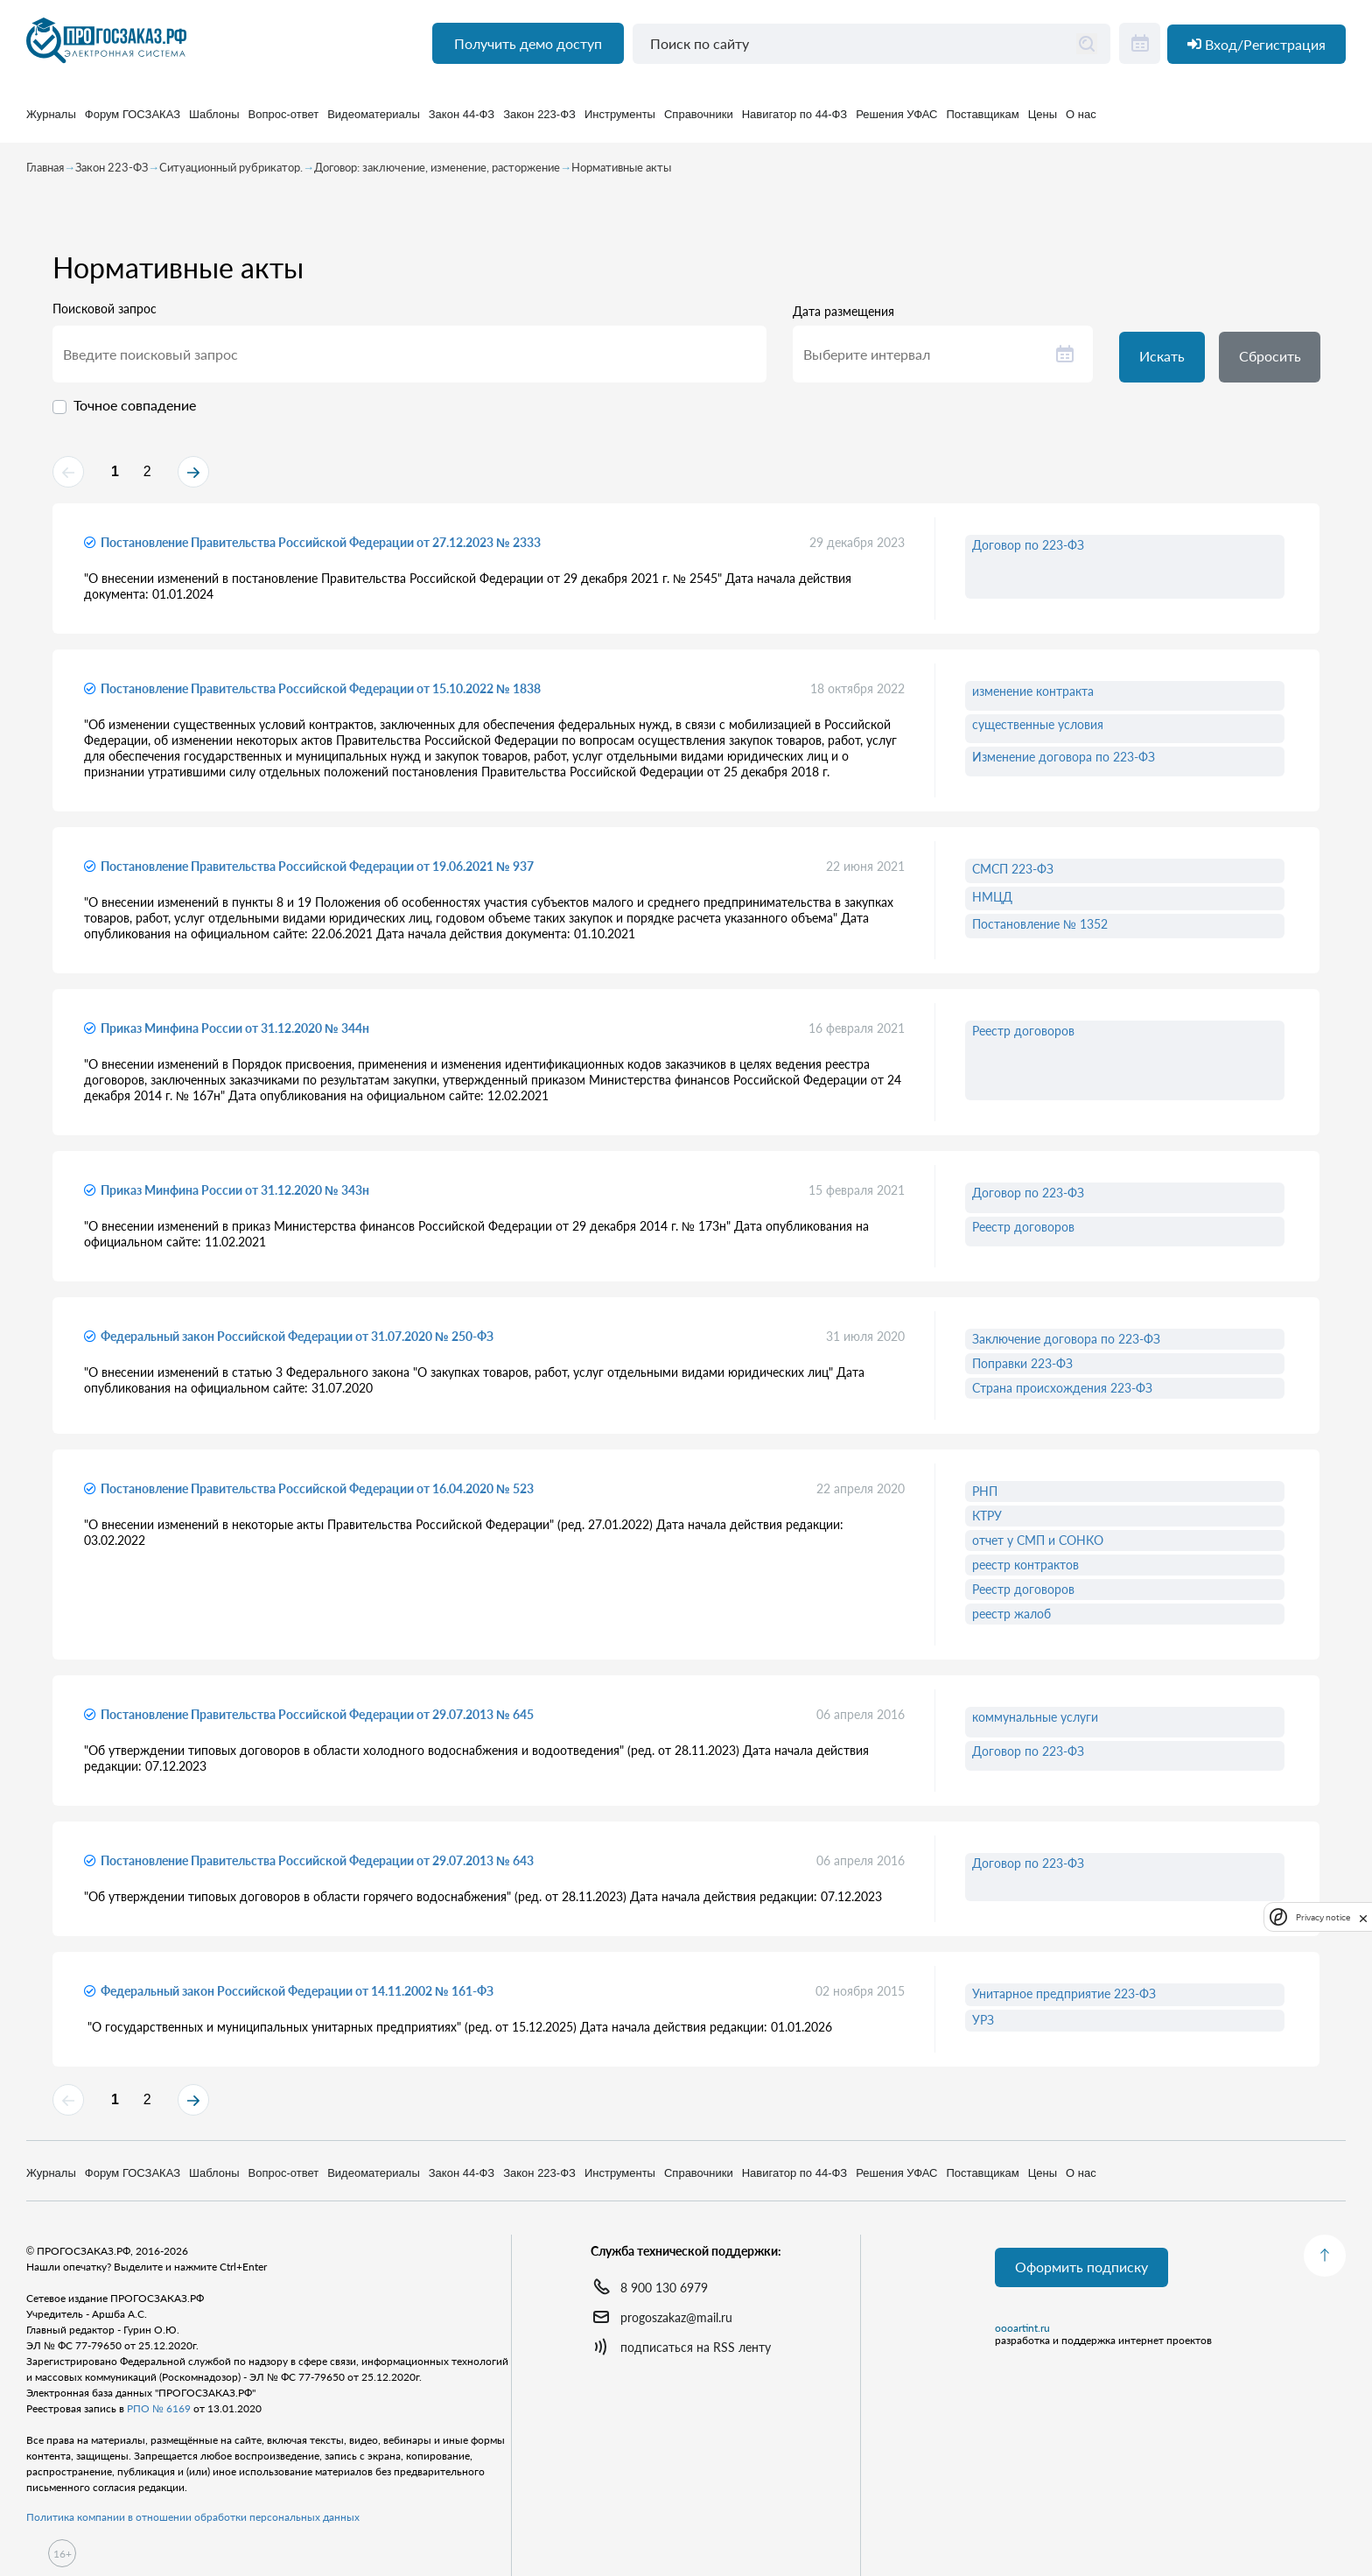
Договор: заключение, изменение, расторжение (437, 172)
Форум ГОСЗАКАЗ (132, 122)
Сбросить (1275, 362)
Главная (45, 172)
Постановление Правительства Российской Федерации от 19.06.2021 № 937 (317, 873)
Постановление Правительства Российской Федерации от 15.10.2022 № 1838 (321, 695)
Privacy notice (1323, 1917)
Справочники (698, 122)
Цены (1042, 122)
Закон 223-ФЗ (539, 122)
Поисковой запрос (104, 313)
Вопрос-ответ (283, 122)
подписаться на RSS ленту (695, 2347)
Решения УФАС (896, 122)
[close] (1363, 1917)
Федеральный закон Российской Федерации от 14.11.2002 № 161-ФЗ (297, 1997)
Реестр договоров (1023, 1037)
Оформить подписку (1083, 2268)
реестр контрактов (1025, 1571)
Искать (1163, 362)
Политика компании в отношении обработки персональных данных (193, 2516)
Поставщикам (983, 122)
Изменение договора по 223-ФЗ (1063, 763)
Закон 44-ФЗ (461, 122)
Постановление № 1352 (1040, 930)
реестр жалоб (1011, 1620)
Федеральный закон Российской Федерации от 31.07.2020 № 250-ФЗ (297, 1343)
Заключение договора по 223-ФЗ (1066, 1345)
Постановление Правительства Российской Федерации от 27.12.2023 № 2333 (321, 549)
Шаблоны (214, 122)
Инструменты (619, 122)
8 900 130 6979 (664, 2287)
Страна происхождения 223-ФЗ (1062, 1394)
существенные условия (1037, 731)
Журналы (51, 122)
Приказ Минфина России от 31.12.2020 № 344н (235, 1035)
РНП (985, 1498)
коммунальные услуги (1035, 1723)
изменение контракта (1033, 698)
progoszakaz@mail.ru (676, 2317)
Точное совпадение (135, 409)
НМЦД (992, 903)
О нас (1081, 122)
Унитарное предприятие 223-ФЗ (1064, 2000)
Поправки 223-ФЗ (1022, 1370)
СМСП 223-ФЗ (1013, 875)
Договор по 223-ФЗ (1028, 551)
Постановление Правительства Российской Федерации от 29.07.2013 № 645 (317, 1721)
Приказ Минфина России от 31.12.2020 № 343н (235, 1197)
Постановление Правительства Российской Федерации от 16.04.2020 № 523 (317, 1495)
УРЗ (983, 2026)
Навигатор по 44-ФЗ (794, 122)
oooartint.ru (1022, 2330)
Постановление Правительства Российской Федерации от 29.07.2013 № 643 (317, 1867)
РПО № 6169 (159, 2408)
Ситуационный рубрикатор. (231, 172)
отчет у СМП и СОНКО (1037, 1547)
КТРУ (987, 1522)
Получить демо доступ (524, 53)
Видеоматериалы (373, 122)
